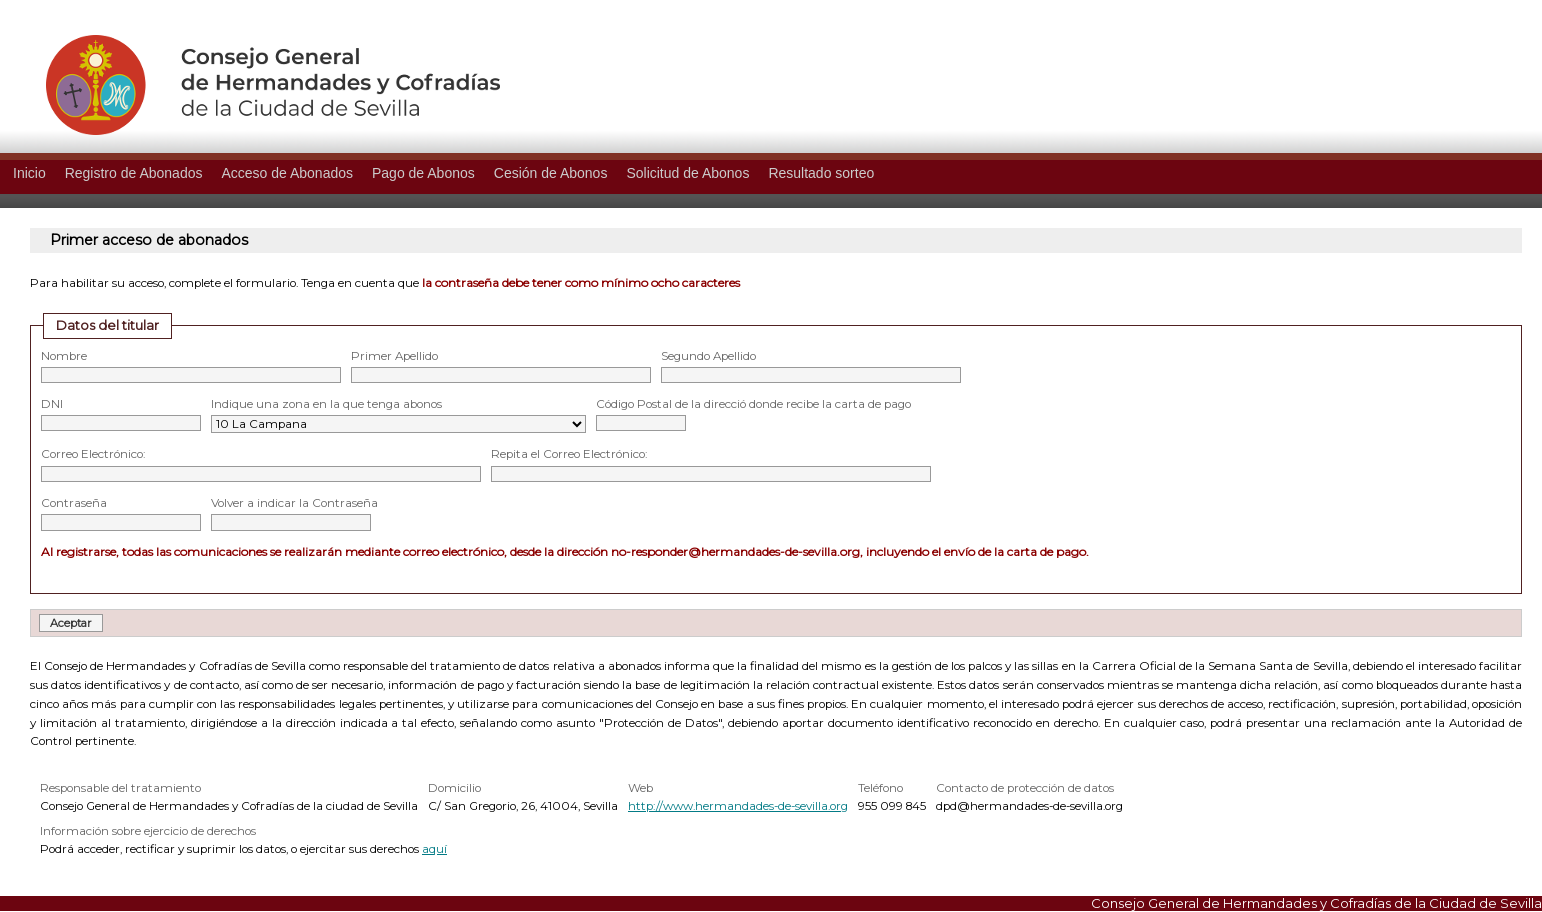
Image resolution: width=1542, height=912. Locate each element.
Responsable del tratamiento (120, 788)
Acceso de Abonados (287, 173)
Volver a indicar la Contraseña (294, 503)
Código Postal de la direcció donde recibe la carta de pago (753, 404)
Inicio (29, 173)
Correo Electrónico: (93, 454)
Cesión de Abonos (551, 173)
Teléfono (880, 788)
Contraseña (74, 503)
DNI (52, 404)
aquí (434, 849)
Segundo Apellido (708, 356)
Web (640, 788)
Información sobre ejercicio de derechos (148, 831)
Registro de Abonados (134, 173)
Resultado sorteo (821, 173)
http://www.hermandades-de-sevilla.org (738, 806)
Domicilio (454, 788)
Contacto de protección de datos (1025, 788)
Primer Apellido (394, 356)
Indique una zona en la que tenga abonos (326, 404)
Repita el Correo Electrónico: (569, 454)
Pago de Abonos (423, 173)
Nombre (64, 356)
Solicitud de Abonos (687, 173)
